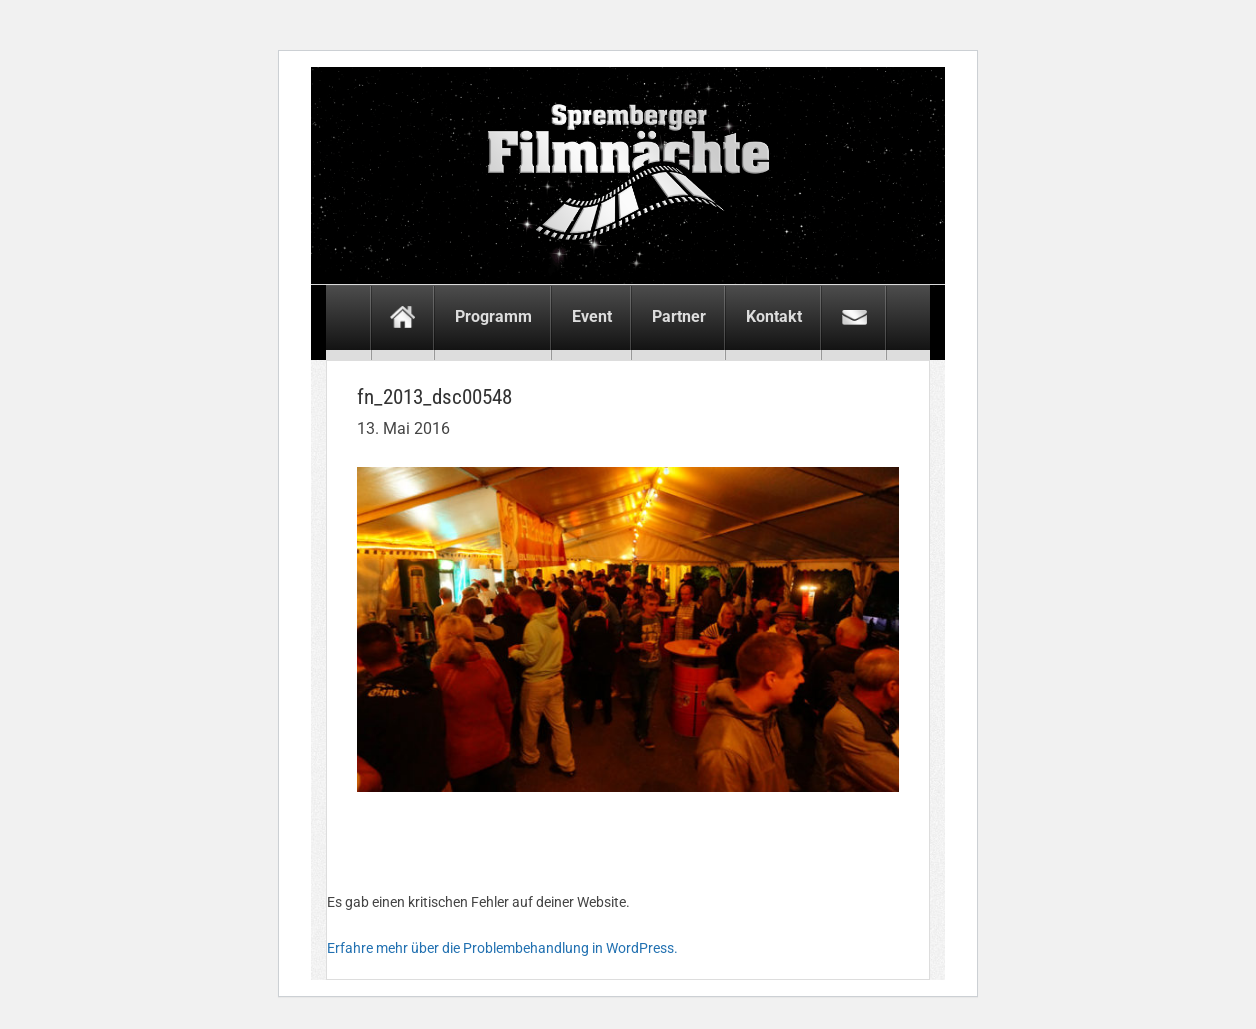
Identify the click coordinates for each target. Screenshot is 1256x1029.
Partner (679, 316)
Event (592, 316)
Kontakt (774, 316)
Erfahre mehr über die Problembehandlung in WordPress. (502, 948)
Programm (493, 316)
